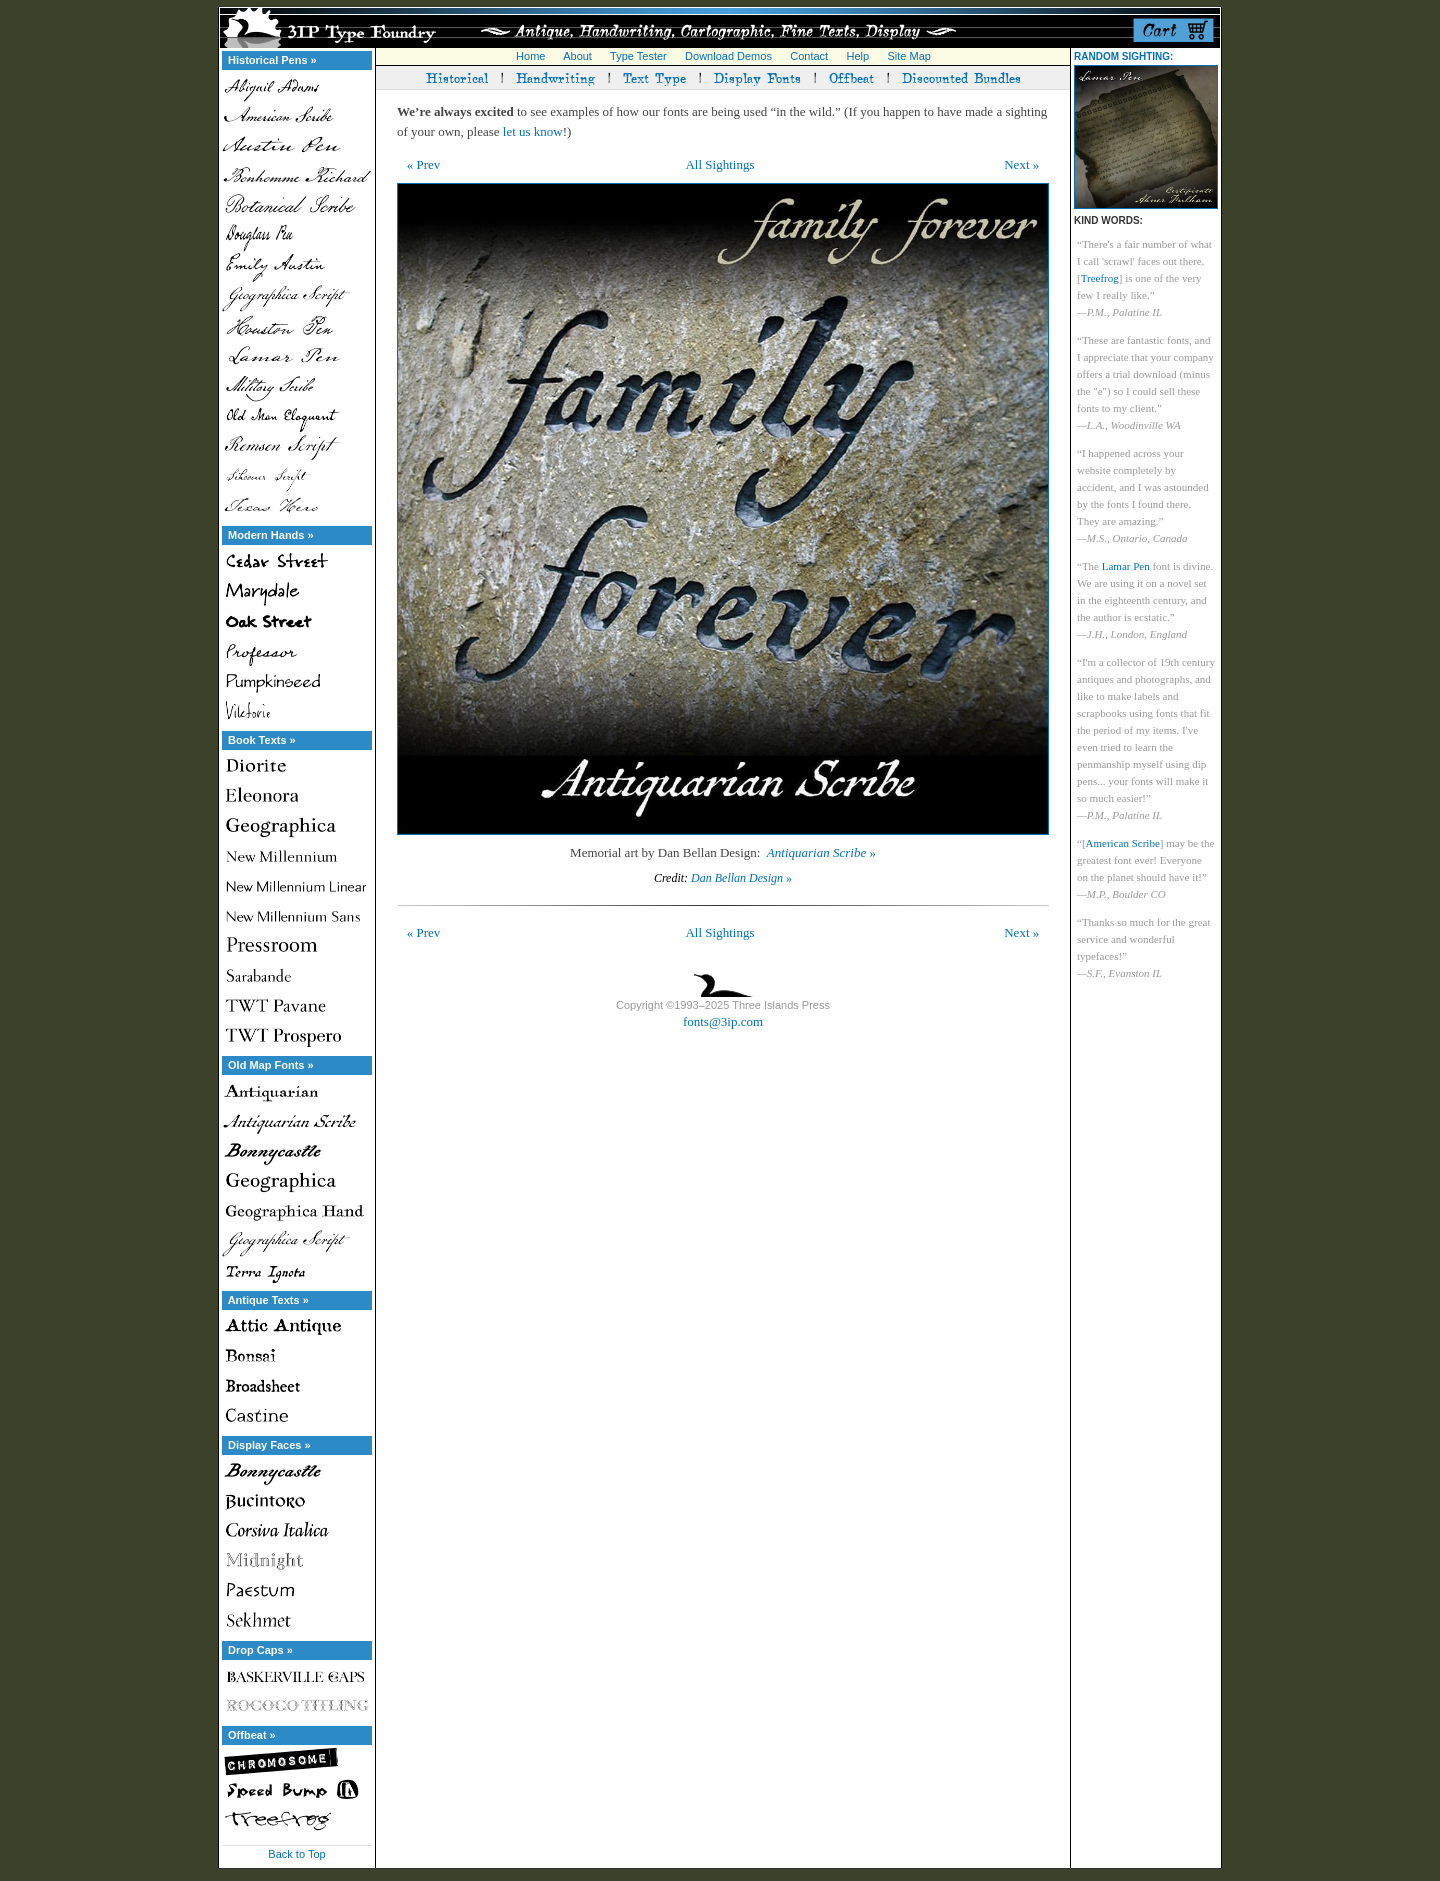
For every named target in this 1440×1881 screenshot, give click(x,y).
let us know (533, 131)
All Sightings (719, 164)
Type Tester (638, 56)
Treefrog (1100, 278)
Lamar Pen (1126, 566)
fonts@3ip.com (723, 1021)
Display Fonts (757, 77)
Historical (457, 77)
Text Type (654, 77)
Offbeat (851, 77)
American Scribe (1123, 843)
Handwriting (555, 77)
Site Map (908, 56)
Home (530, 56)
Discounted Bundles (961, 77)
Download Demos (728, 56)
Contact (809, 56)
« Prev (424, 164)
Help (858, 56)
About (577, 56)
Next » (1021, 164)
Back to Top (296, 1854)
